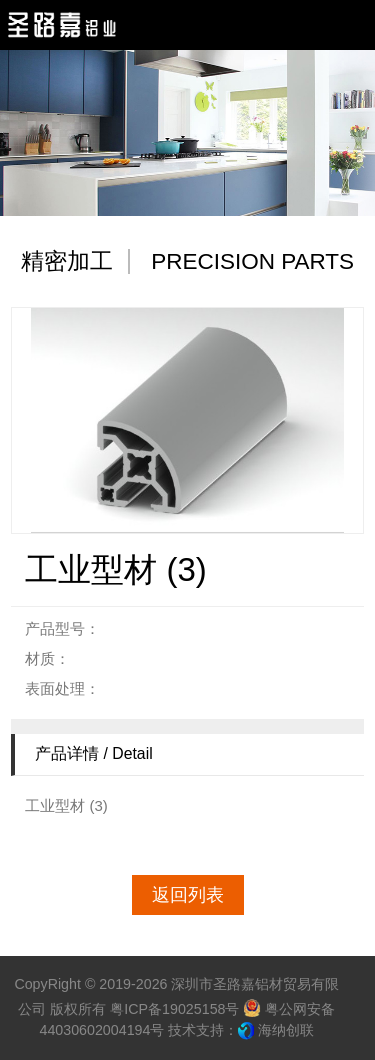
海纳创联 (286, 1030)
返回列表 (188, 895)
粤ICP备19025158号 (174, 1009)
